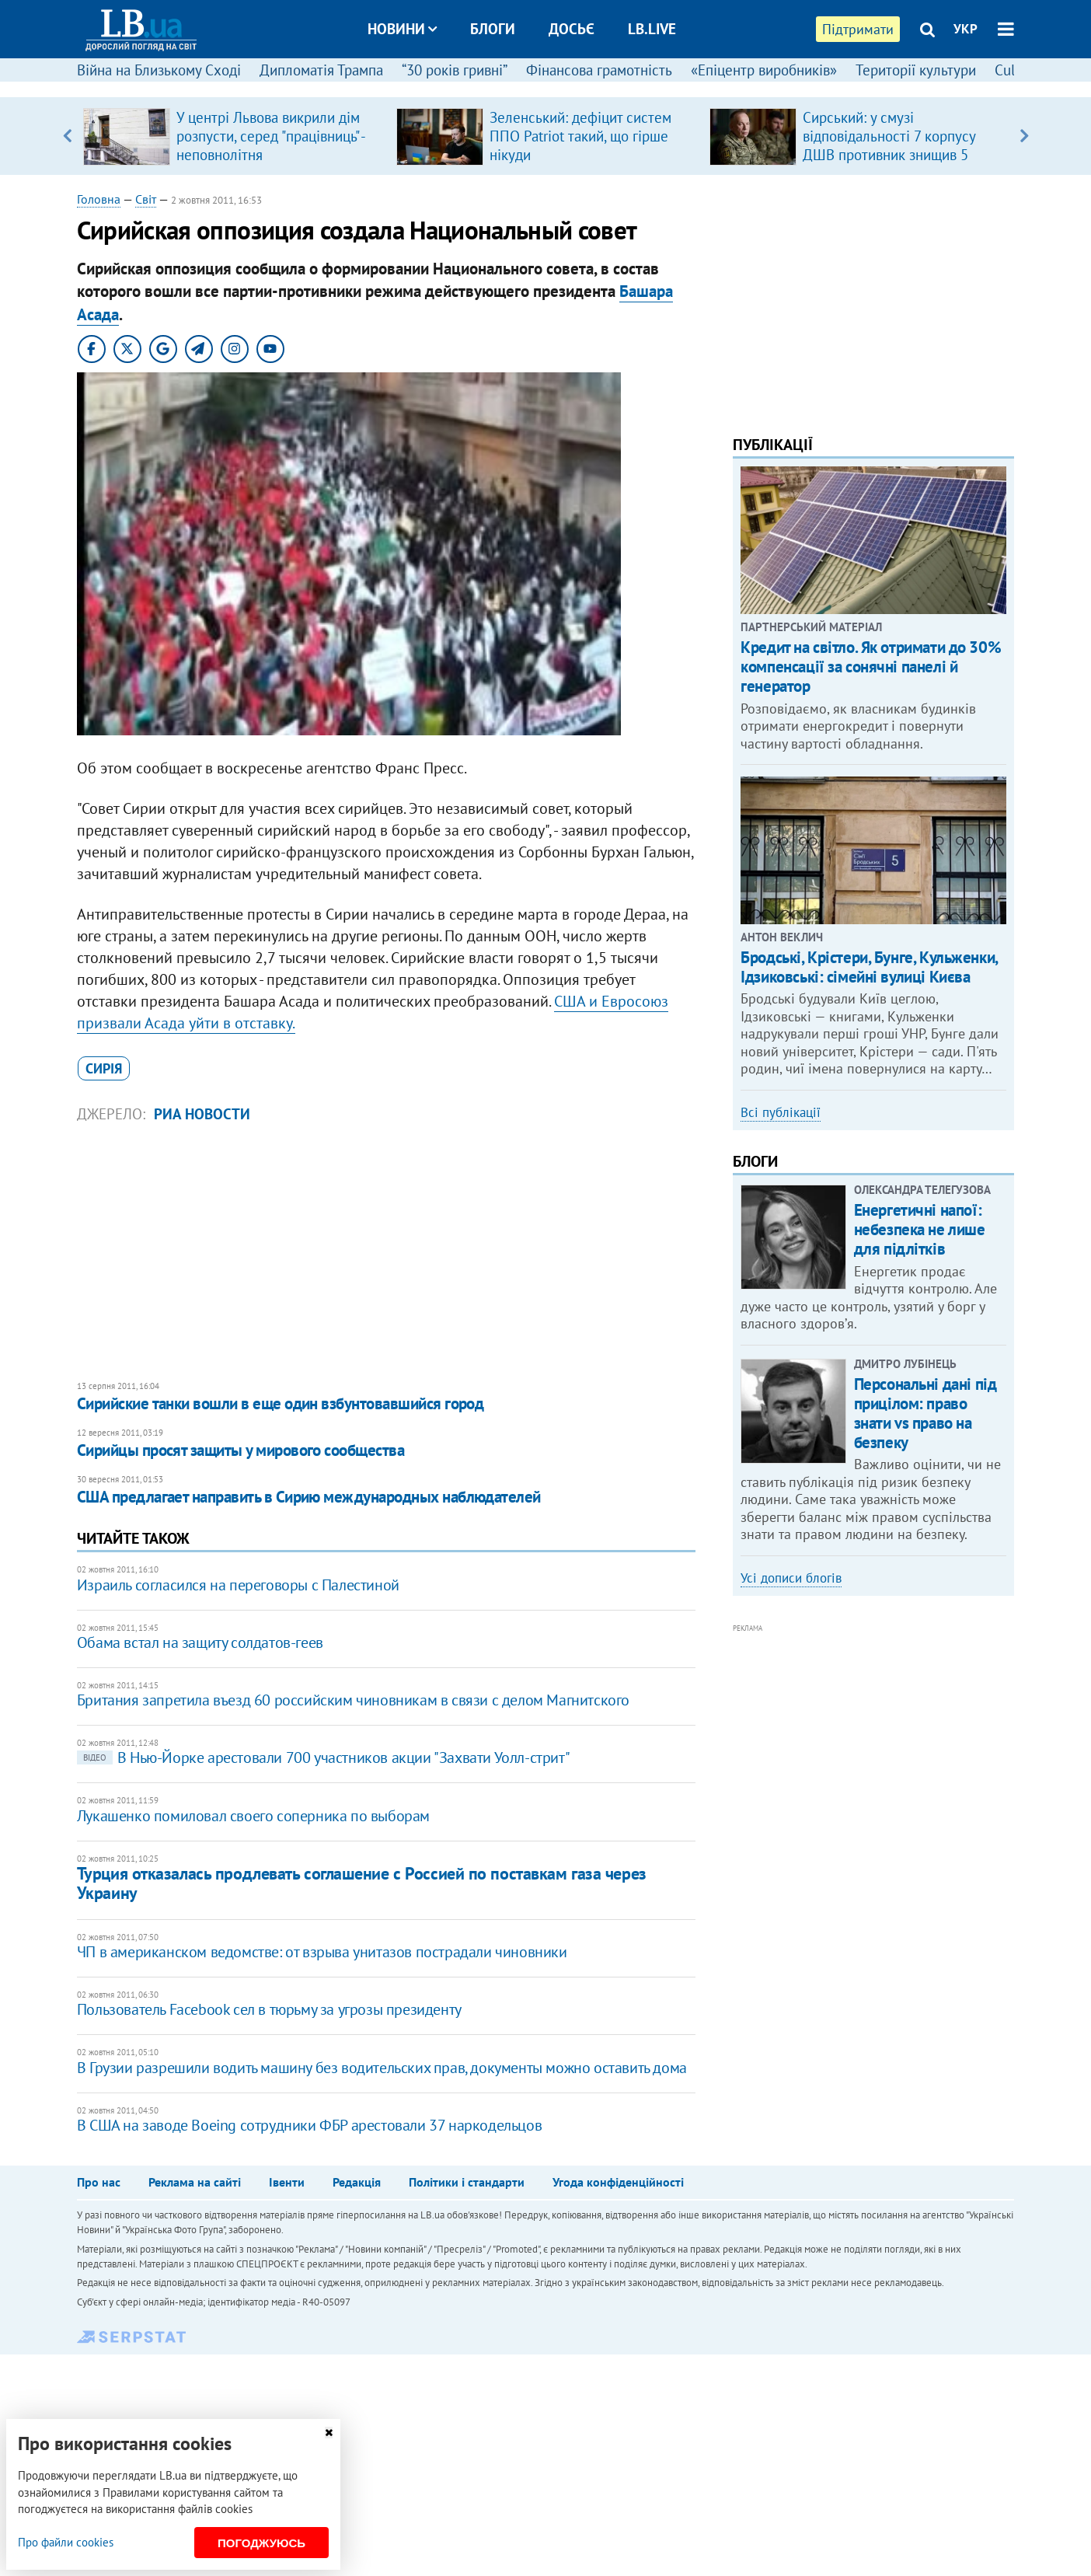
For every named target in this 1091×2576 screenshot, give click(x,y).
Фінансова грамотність (599, 70)
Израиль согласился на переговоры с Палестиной (238, 1585)
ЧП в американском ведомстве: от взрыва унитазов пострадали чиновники (322, 1952)
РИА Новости (202, 1114)
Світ (145, 199)
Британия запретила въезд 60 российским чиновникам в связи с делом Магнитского (353, 1700)
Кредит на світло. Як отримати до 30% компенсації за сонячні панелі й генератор (871, 666)
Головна (98, 199)
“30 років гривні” (454, 70)
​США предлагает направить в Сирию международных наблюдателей (309, 1496)
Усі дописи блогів (791, 1577)
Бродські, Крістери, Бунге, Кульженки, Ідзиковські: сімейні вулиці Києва (869, 967)
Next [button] (1023, 136)
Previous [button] (67, 136)
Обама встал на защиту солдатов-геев (200, 1642)
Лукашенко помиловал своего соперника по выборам (253, 1816)
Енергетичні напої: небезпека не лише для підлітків (919, 1229)
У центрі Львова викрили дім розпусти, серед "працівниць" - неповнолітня (270, 136)
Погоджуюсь (261, 2543)
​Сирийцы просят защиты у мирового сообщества (240, 1450)
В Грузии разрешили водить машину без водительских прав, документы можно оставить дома (382, 2068)
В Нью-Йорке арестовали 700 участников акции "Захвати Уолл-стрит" (323, 1757)
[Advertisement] (386, 1252)
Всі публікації (781, 1112)
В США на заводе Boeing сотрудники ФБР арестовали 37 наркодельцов (309, 2125)
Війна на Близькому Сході (159, 70)
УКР (965, 28)
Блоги (492, 28)
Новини (402, 28)
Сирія (103, 1068)
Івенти (287, 2182)
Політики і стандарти (467, 2182)
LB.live (652, 28)
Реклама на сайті (194, 2182)
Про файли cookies (65, 2542)
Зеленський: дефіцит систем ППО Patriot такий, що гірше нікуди (580, 136)
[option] (233, 136)
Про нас (98, 2182)
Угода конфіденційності (618, 2182)
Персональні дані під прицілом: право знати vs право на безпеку (925, 1414)
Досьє (571, 28)
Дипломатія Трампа (321, 70)
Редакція (357, 2182)
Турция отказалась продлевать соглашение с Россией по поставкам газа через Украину (362, 1883)
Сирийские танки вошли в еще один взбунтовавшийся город (280, 1403)
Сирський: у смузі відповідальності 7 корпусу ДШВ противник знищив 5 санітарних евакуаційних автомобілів (889, 154)
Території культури (916, 70)
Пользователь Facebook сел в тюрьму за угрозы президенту (269, 2009)
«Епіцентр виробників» (764, 70)
